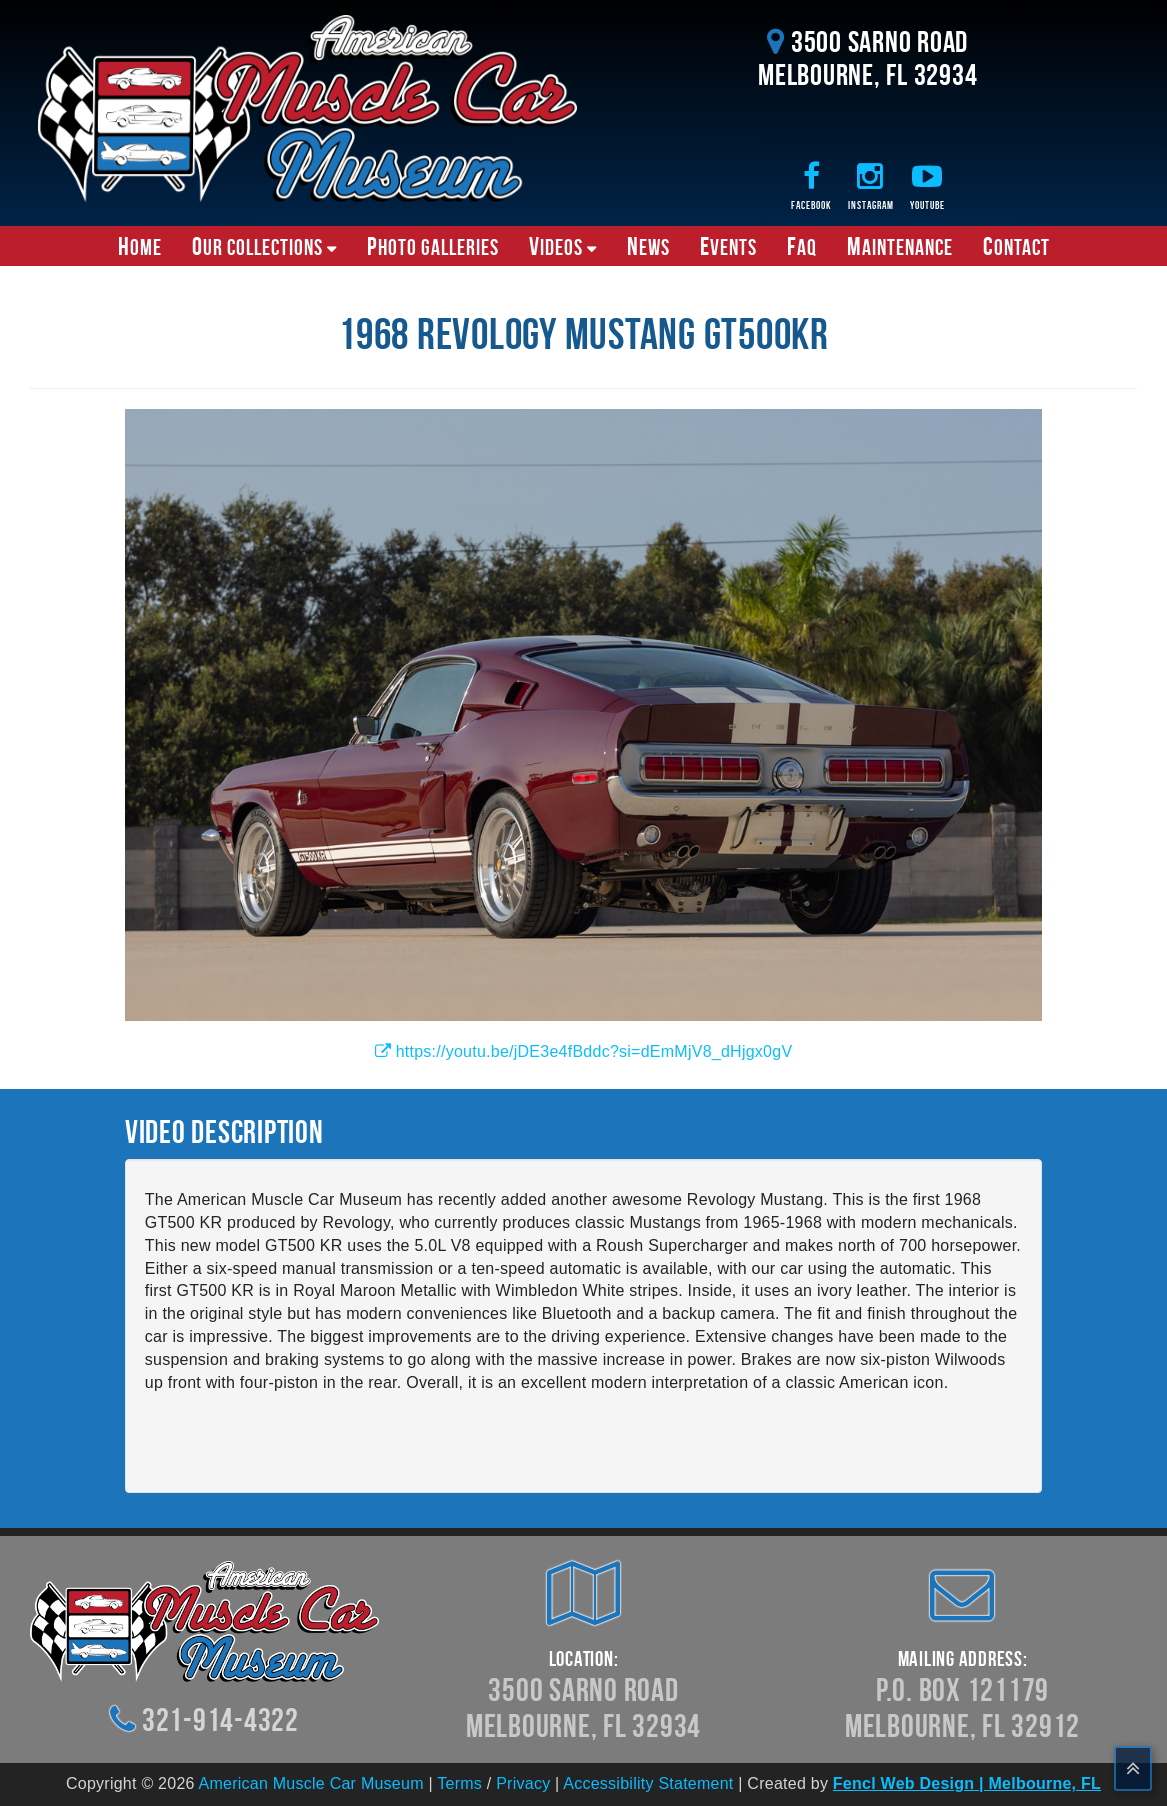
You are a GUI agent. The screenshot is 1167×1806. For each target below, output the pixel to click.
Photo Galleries (433, 246)
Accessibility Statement (648, 1783)
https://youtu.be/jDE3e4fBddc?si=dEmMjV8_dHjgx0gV (584, 1051)
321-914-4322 (220, 1719)
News (648, 246)
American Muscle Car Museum (311, 1783)
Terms (459, 1783)
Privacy (523, 1783)
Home (140, 246)
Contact (1016, 246)
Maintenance (900, 246)
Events (728, 246)
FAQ (802, 246)
